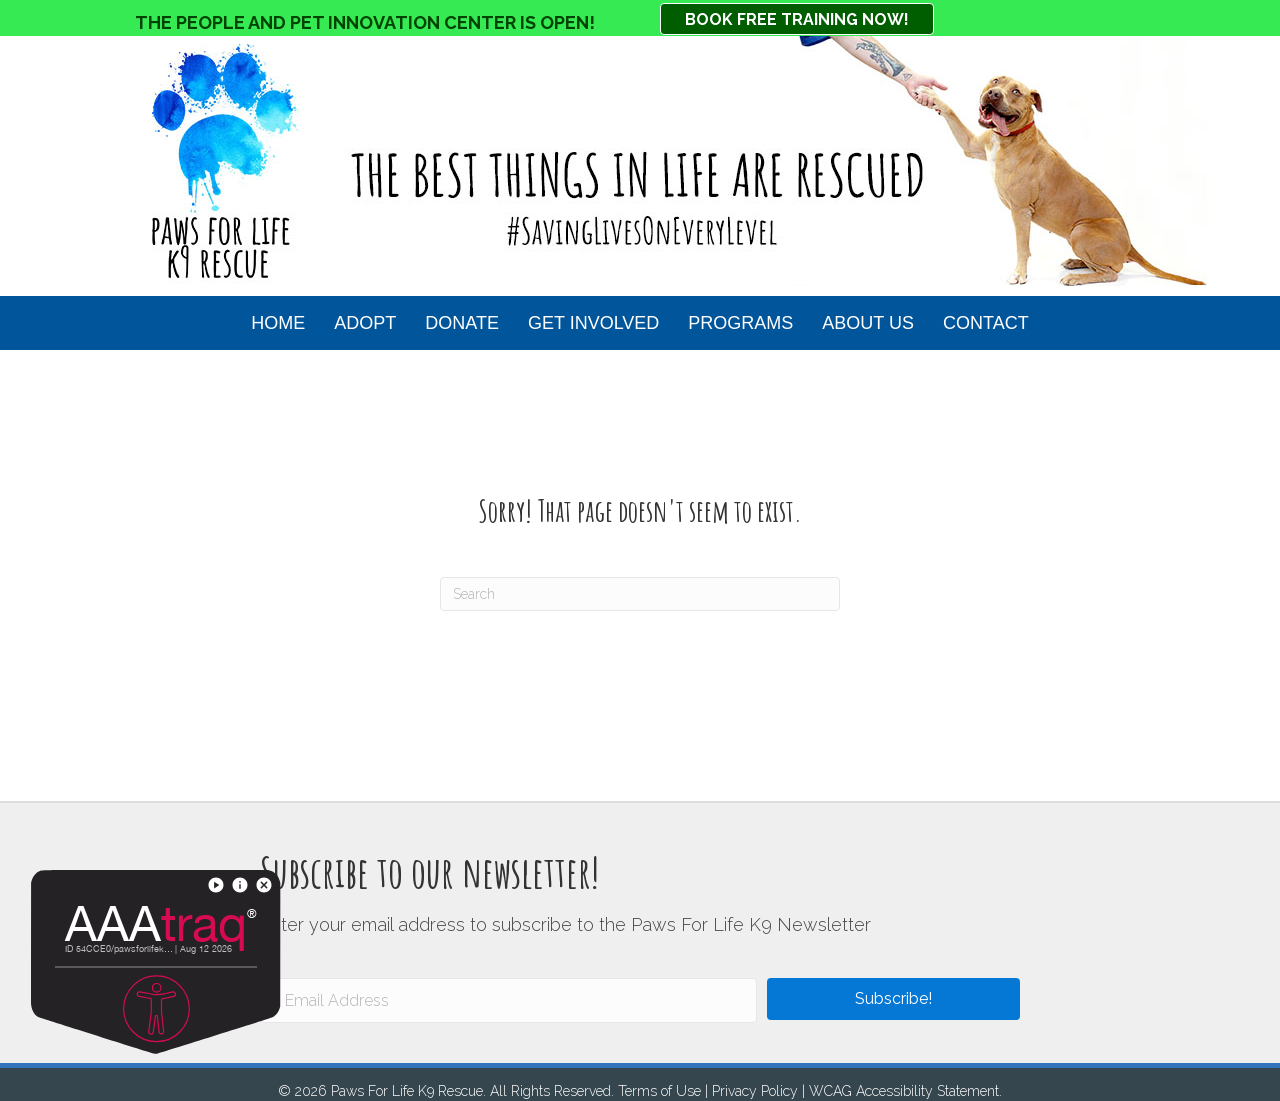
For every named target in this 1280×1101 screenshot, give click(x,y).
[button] (893, 999)
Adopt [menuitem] (365, 323)
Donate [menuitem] (462, 323)
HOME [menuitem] (278, 323)
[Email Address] (508, 1000)
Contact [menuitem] (986, 323)
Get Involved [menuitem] (593, 323)
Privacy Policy (755, 1091)
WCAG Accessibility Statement (904, 1091)
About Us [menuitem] (868, 323)
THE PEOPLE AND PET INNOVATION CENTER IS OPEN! (365, 22)
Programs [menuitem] (740, 323)
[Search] (640, 594)
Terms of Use (659, 1091)
